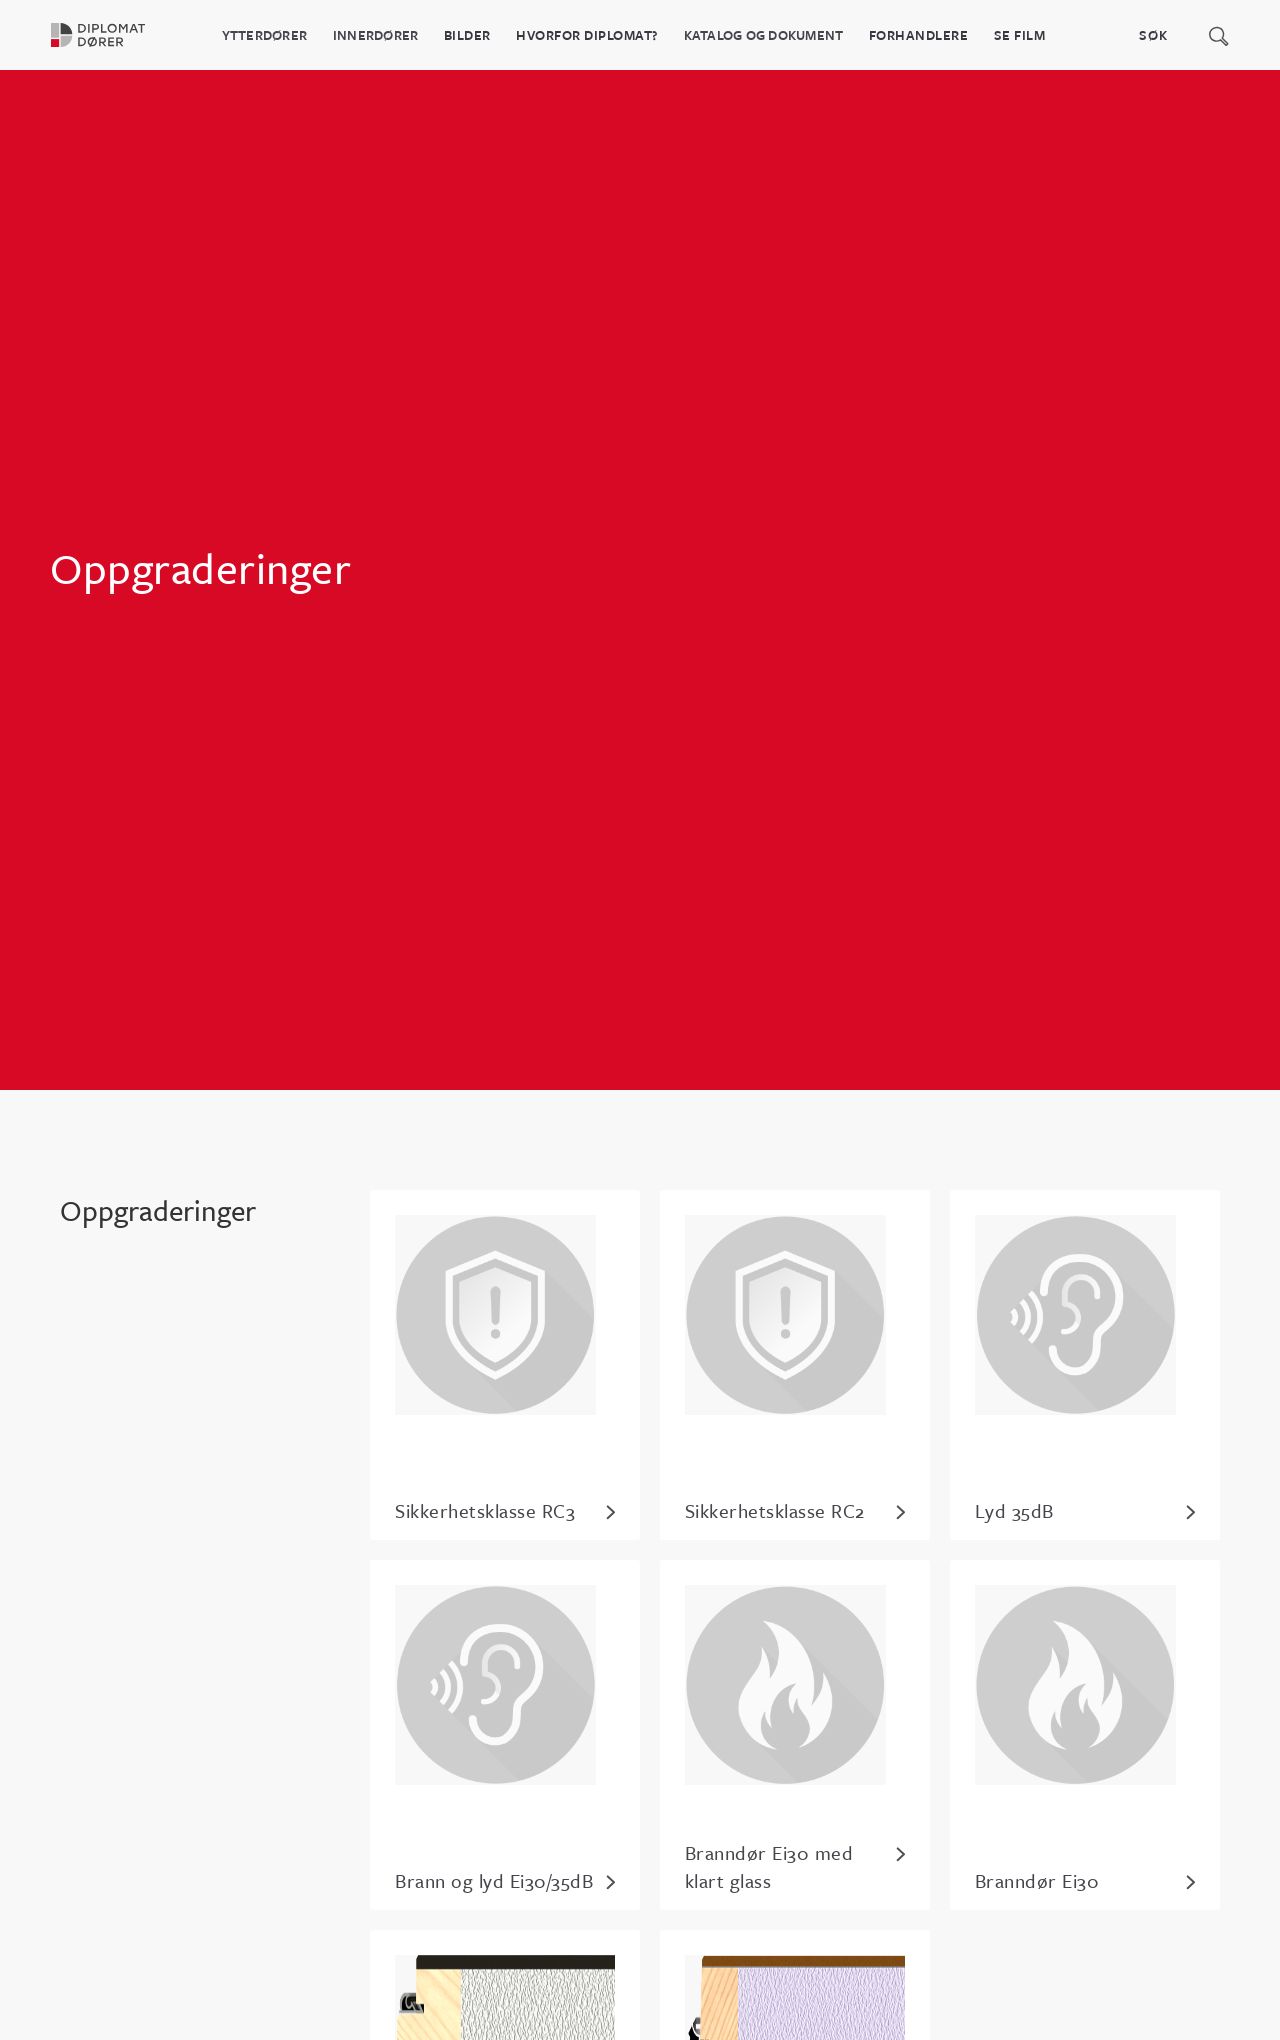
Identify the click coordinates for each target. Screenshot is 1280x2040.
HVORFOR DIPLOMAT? (587, 35)
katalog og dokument (764, 35)
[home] (110, 35)
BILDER (467, 35)
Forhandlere (919, 35)
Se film (1020, 35)
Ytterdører (265, 35)
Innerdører (376, 35)
